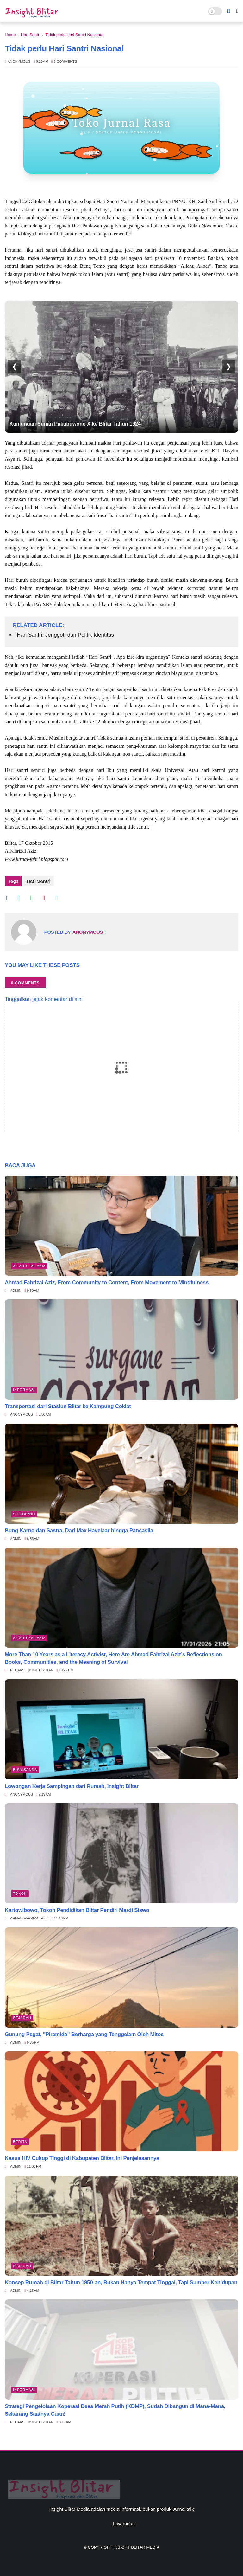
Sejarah (22, 2018)
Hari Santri (30, 34)
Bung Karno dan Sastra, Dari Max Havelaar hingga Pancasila (79, 1531)
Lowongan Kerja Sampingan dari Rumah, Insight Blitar (72, 1786)
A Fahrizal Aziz (29, 1266)
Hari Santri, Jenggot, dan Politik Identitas (65, 635)
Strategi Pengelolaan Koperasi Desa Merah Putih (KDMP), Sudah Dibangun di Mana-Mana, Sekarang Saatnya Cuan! (115, 2410)
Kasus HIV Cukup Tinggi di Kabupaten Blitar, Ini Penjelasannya (82, 2158)
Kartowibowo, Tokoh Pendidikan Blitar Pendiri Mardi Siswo (77, 1910)
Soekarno (24, 1514)
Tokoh (20, 1893)
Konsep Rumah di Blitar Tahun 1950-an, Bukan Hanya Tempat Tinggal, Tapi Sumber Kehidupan (121, 2282)
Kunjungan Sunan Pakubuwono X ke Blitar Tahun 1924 (75, 423)
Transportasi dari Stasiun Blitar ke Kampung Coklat (68, 1406)
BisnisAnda (25, 1770)
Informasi (24, 1390)
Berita (20, 2141)
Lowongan (124, 2523)
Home (10, 34)
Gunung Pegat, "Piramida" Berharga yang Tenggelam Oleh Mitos (84, 2034)
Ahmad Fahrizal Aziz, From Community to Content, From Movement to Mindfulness (107, 1282)
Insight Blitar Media (136, 2547)
